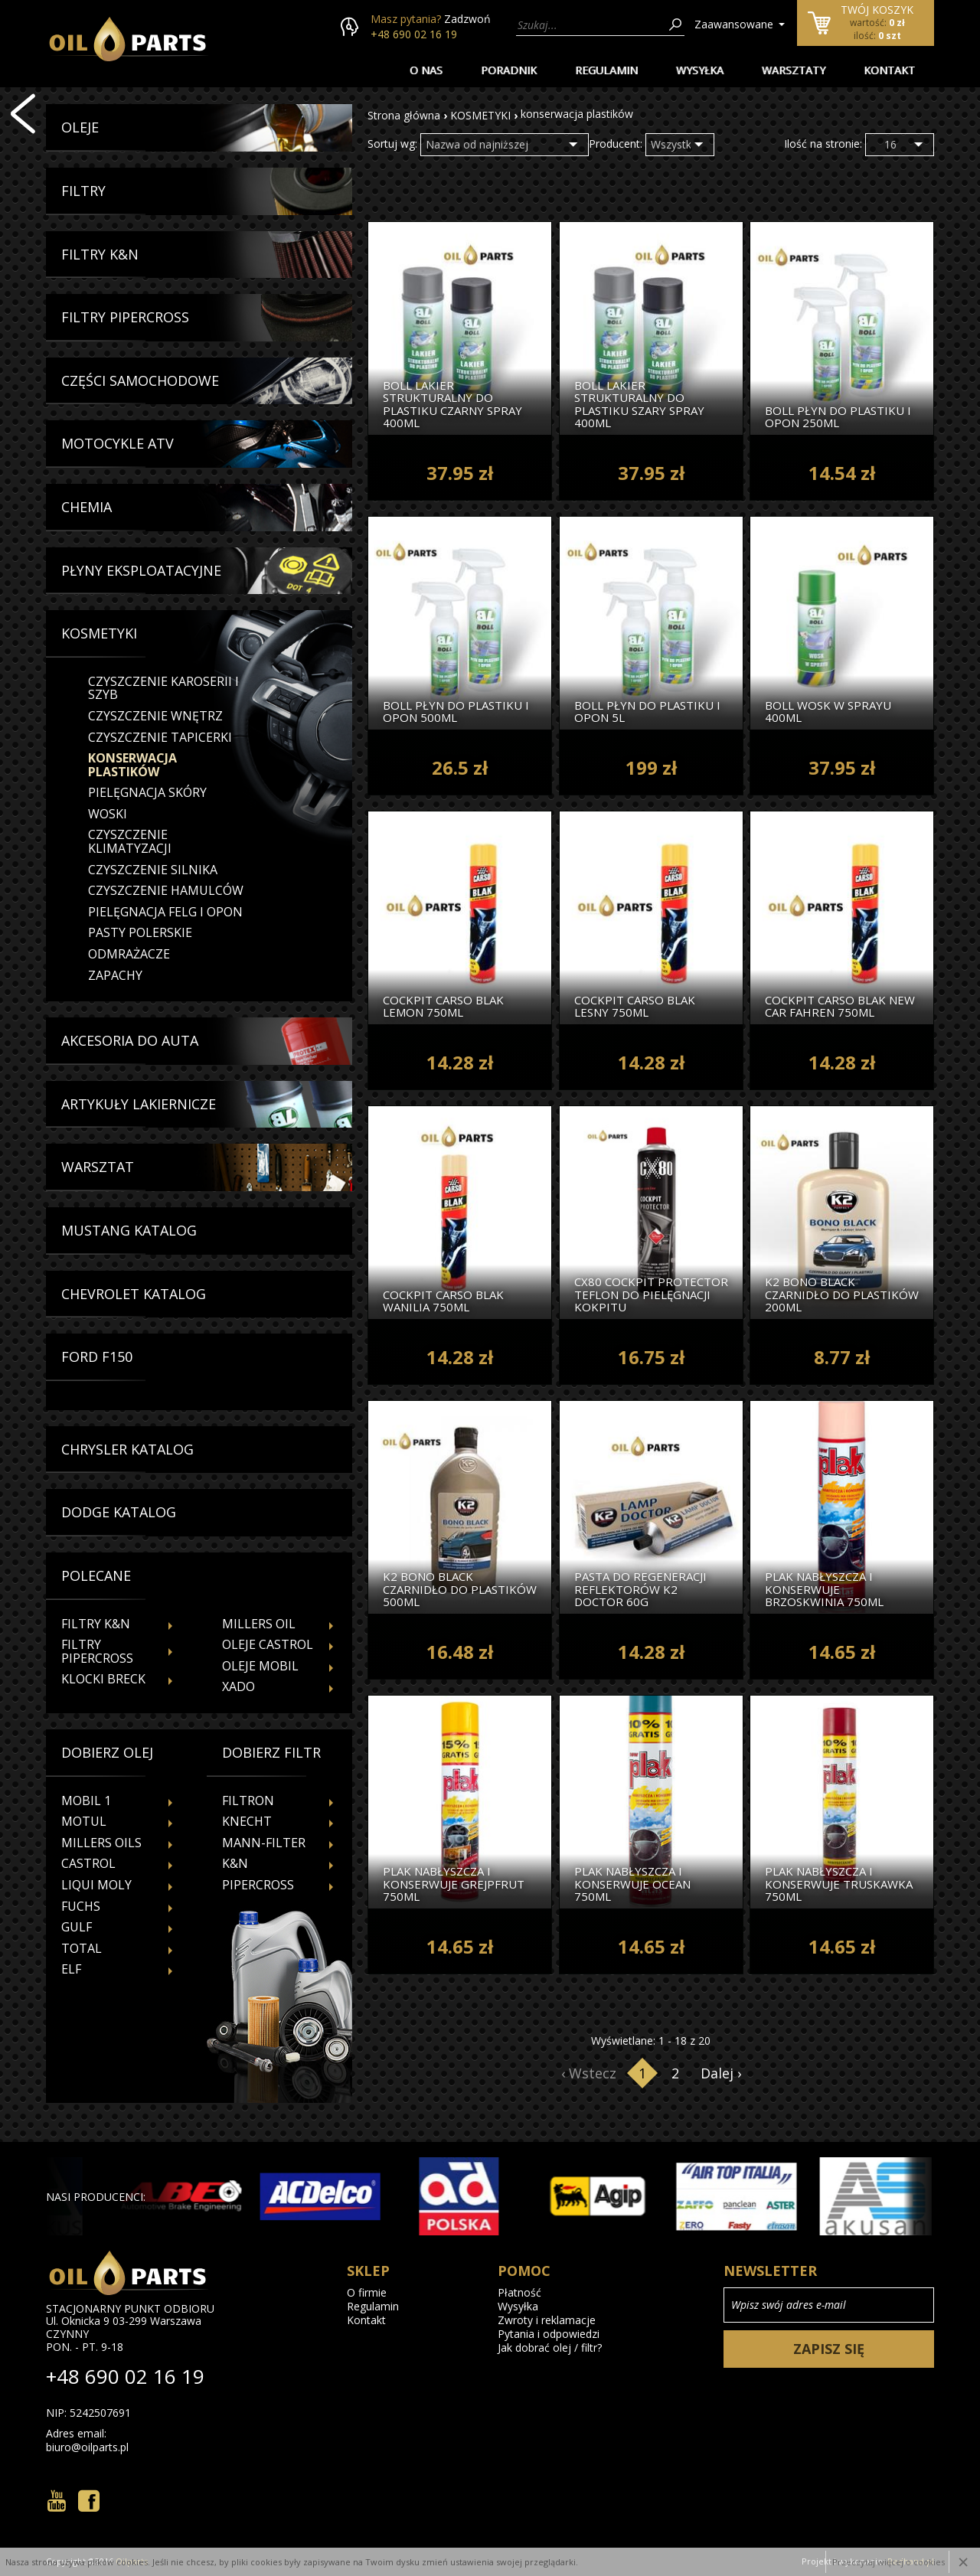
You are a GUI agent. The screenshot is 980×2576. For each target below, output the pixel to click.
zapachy (115, 975)
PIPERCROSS (258, 1884)
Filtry (83, 191)
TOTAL (81, 1948)
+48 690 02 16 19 (414, 34)
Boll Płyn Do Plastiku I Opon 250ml (838, 416)
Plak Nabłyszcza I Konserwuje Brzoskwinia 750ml (824, 1589)
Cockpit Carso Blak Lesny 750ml (634, 1005)
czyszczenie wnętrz (155, 715)
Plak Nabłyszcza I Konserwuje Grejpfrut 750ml (453, 1884)
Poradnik (509, 70)
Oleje (80, 127)
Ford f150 (96, 1357)
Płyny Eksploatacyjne (141, 571)
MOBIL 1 (86, 1800)
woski (107, 813)
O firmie (367, 2293)
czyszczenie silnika (152, 869)
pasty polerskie (140, 932)
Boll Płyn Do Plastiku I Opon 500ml (456, 710)
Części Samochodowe (140, 381)
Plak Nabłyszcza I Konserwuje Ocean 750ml (632, 1884)
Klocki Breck (103, 1678)
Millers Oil (259, 1623)
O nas (426, 70)
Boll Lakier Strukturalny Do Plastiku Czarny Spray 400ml (452, 404)
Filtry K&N (100, 254)
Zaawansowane (733, 24)
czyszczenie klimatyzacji (130, 841)
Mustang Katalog (129, 1231)
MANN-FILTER (263, 1842)
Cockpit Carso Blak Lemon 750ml (443, 1005)
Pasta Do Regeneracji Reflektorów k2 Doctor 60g (640, 1589)
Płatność (519, 2293)
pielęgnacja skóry (147, 792)
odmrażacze (129, 953)
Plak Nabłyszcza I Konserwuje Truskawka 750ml (839, 1884)
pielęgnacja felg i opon (165, 911)
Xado (238, 1686)
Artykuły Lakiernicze (138, 1104)
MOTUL (83, 1821)
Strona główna (404, 115)
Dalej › (721, 2073)
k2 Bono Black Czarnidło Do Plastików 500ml (460, 1589)
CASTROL (88, 1863)
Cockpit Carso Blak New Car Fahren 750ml (840, 1005)
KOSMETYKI (480, 115)
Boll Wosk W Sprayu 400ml (828, 710)
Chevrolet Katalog (133, 1294)
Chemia (86, 507)
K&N (235, 1863)
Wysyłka (700, 70)
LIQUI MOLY (96, 1884)
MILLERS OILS (101, 1842)
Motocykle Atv (117, 444)
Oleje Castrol (267, 1644)
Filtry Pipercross (125, 317)
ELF (71, 1969)
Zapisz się (828, 2348)
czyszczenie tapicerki (160, 737)
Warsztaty (793, 70)
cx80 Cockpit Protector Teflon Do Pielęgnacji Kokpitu (651, 1294)
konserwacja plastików (132, 764)
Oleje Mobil (260, 1665)
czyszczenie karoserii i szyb (163, 688)
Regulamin (606, 70)
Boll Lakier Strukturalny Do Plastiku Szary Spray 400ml (639, 404)
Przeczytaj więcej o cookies (888, 2562)
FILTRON (248, 1800)
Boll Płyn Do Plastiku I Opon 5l (647, 710)
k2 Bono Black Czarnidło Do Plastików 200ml (842, 1294)
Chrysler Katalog (127, 1449)
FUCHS (80, 1906)
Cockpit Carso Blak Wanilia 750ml (443, 1300)
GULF (76, 1926)
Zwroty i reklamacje (547, 2320)
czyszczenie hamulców (165, 890)
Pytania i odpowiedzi (548, 2334)
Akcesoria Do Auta (129, 1041)
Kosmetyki (99, 633)
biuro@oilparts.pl (87, 2447)
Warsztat (97, 1167)
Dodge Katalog (118, 1512)
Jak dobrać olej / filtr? (550, 2348)
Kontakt (889, 70)
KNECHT (247, 1821)
